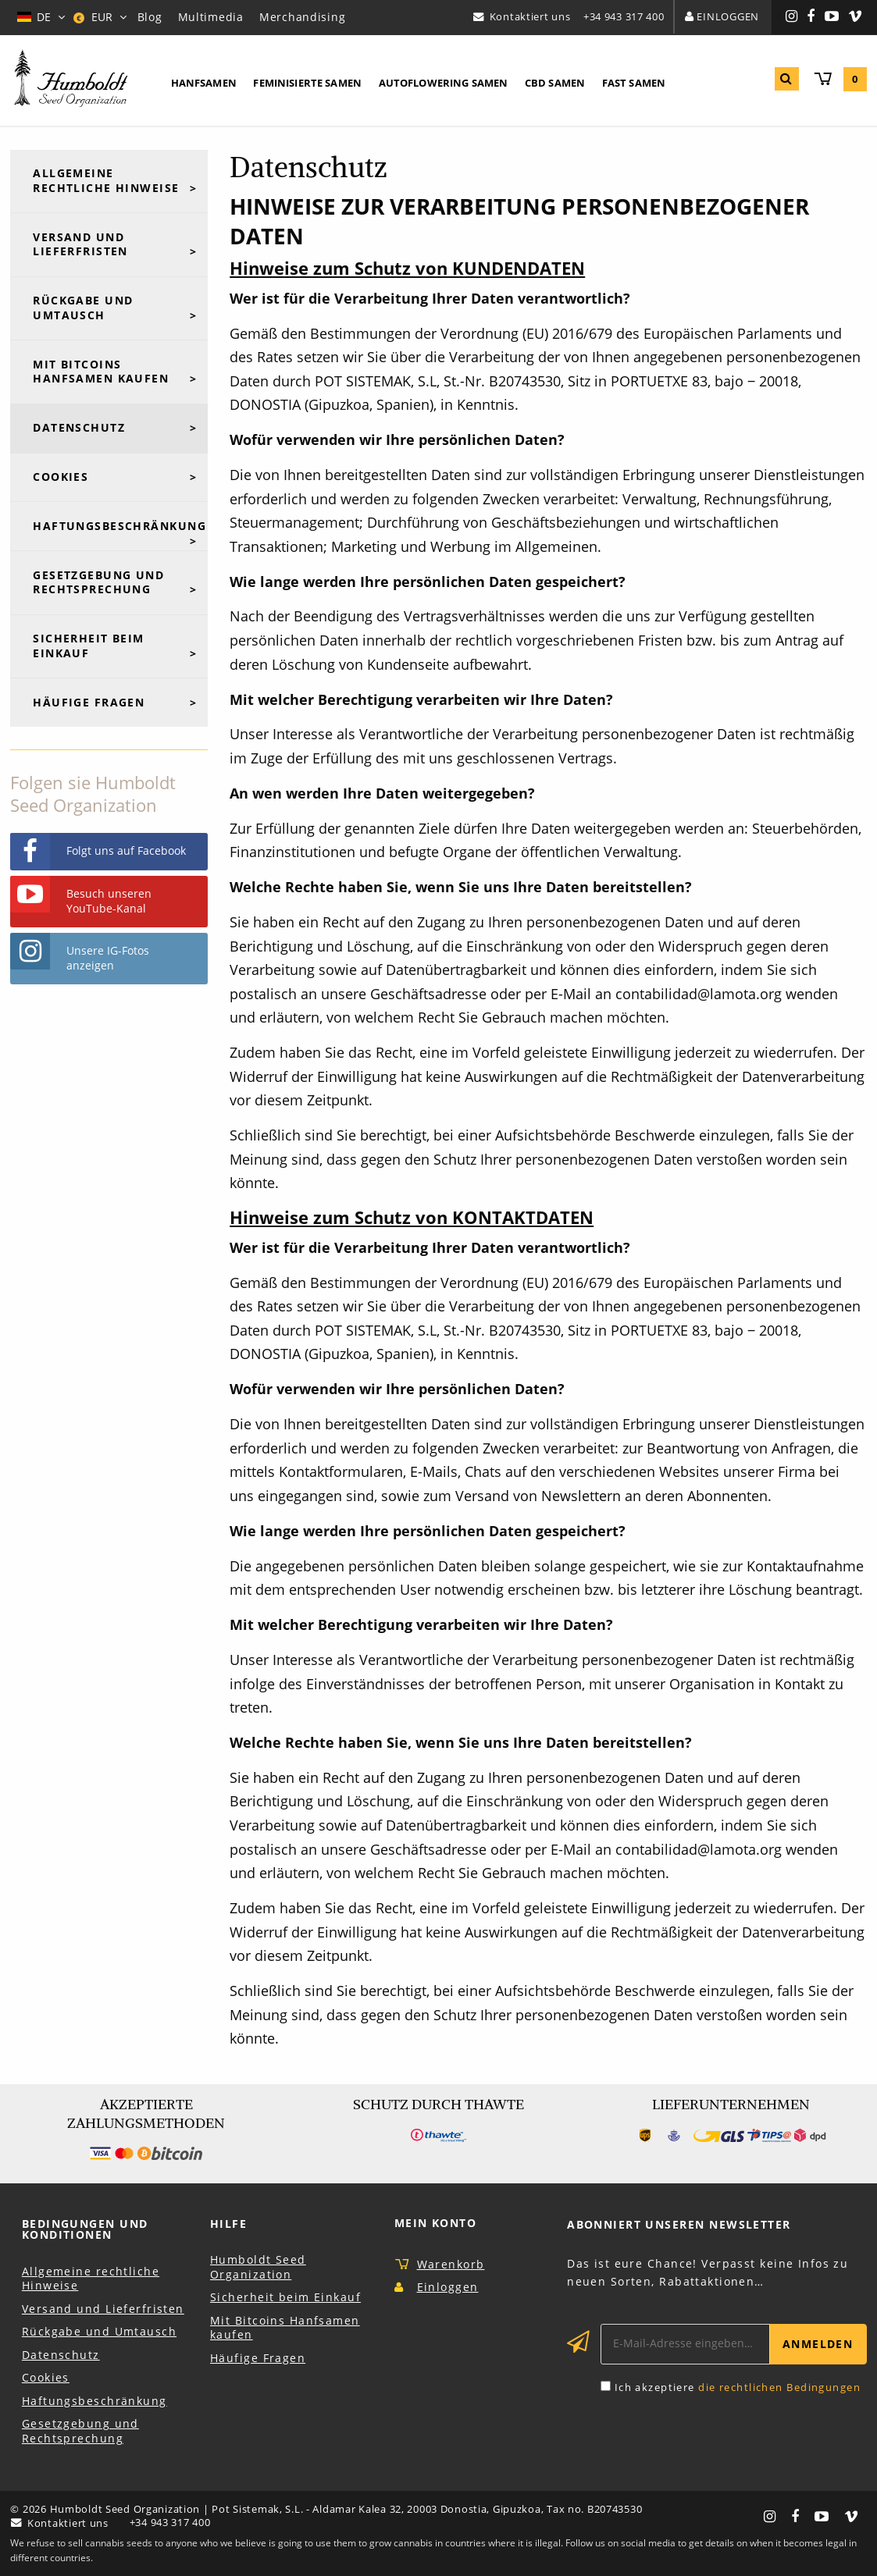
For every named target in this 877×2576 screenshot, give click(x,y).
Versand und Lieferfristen (80, 244)
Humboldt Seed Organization (258, 2267)
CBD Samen (555, 83)
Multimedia (211, 16)
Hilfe (228, 2223)
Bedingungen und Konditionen (85, 2229)
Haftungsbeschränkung (119, 525)
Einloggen (727, 16)
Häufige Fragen (88, 702)
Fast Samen (633, 83)
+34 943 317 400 (624, 16)
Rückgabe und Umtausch (83, 307)
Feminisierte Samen (307, 83)
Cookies (60, 476)
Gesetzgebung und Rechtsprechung (98, 582)
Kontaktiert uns (530, 16)
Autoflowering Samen (443, 83)
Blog (149, 16)
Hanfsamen (204, 83)
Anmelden (818, 2343)
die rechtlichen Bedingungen (779, 2387)
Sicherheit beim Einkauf (88, 645)
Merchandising (302, 16)
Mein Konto (435, 2222)
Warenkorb (451, 2264)
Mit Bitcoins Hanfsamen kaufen (101, 371)
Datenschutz (79, 427)
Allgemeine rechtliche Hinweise (106, 180)
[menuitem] (203, 83)
